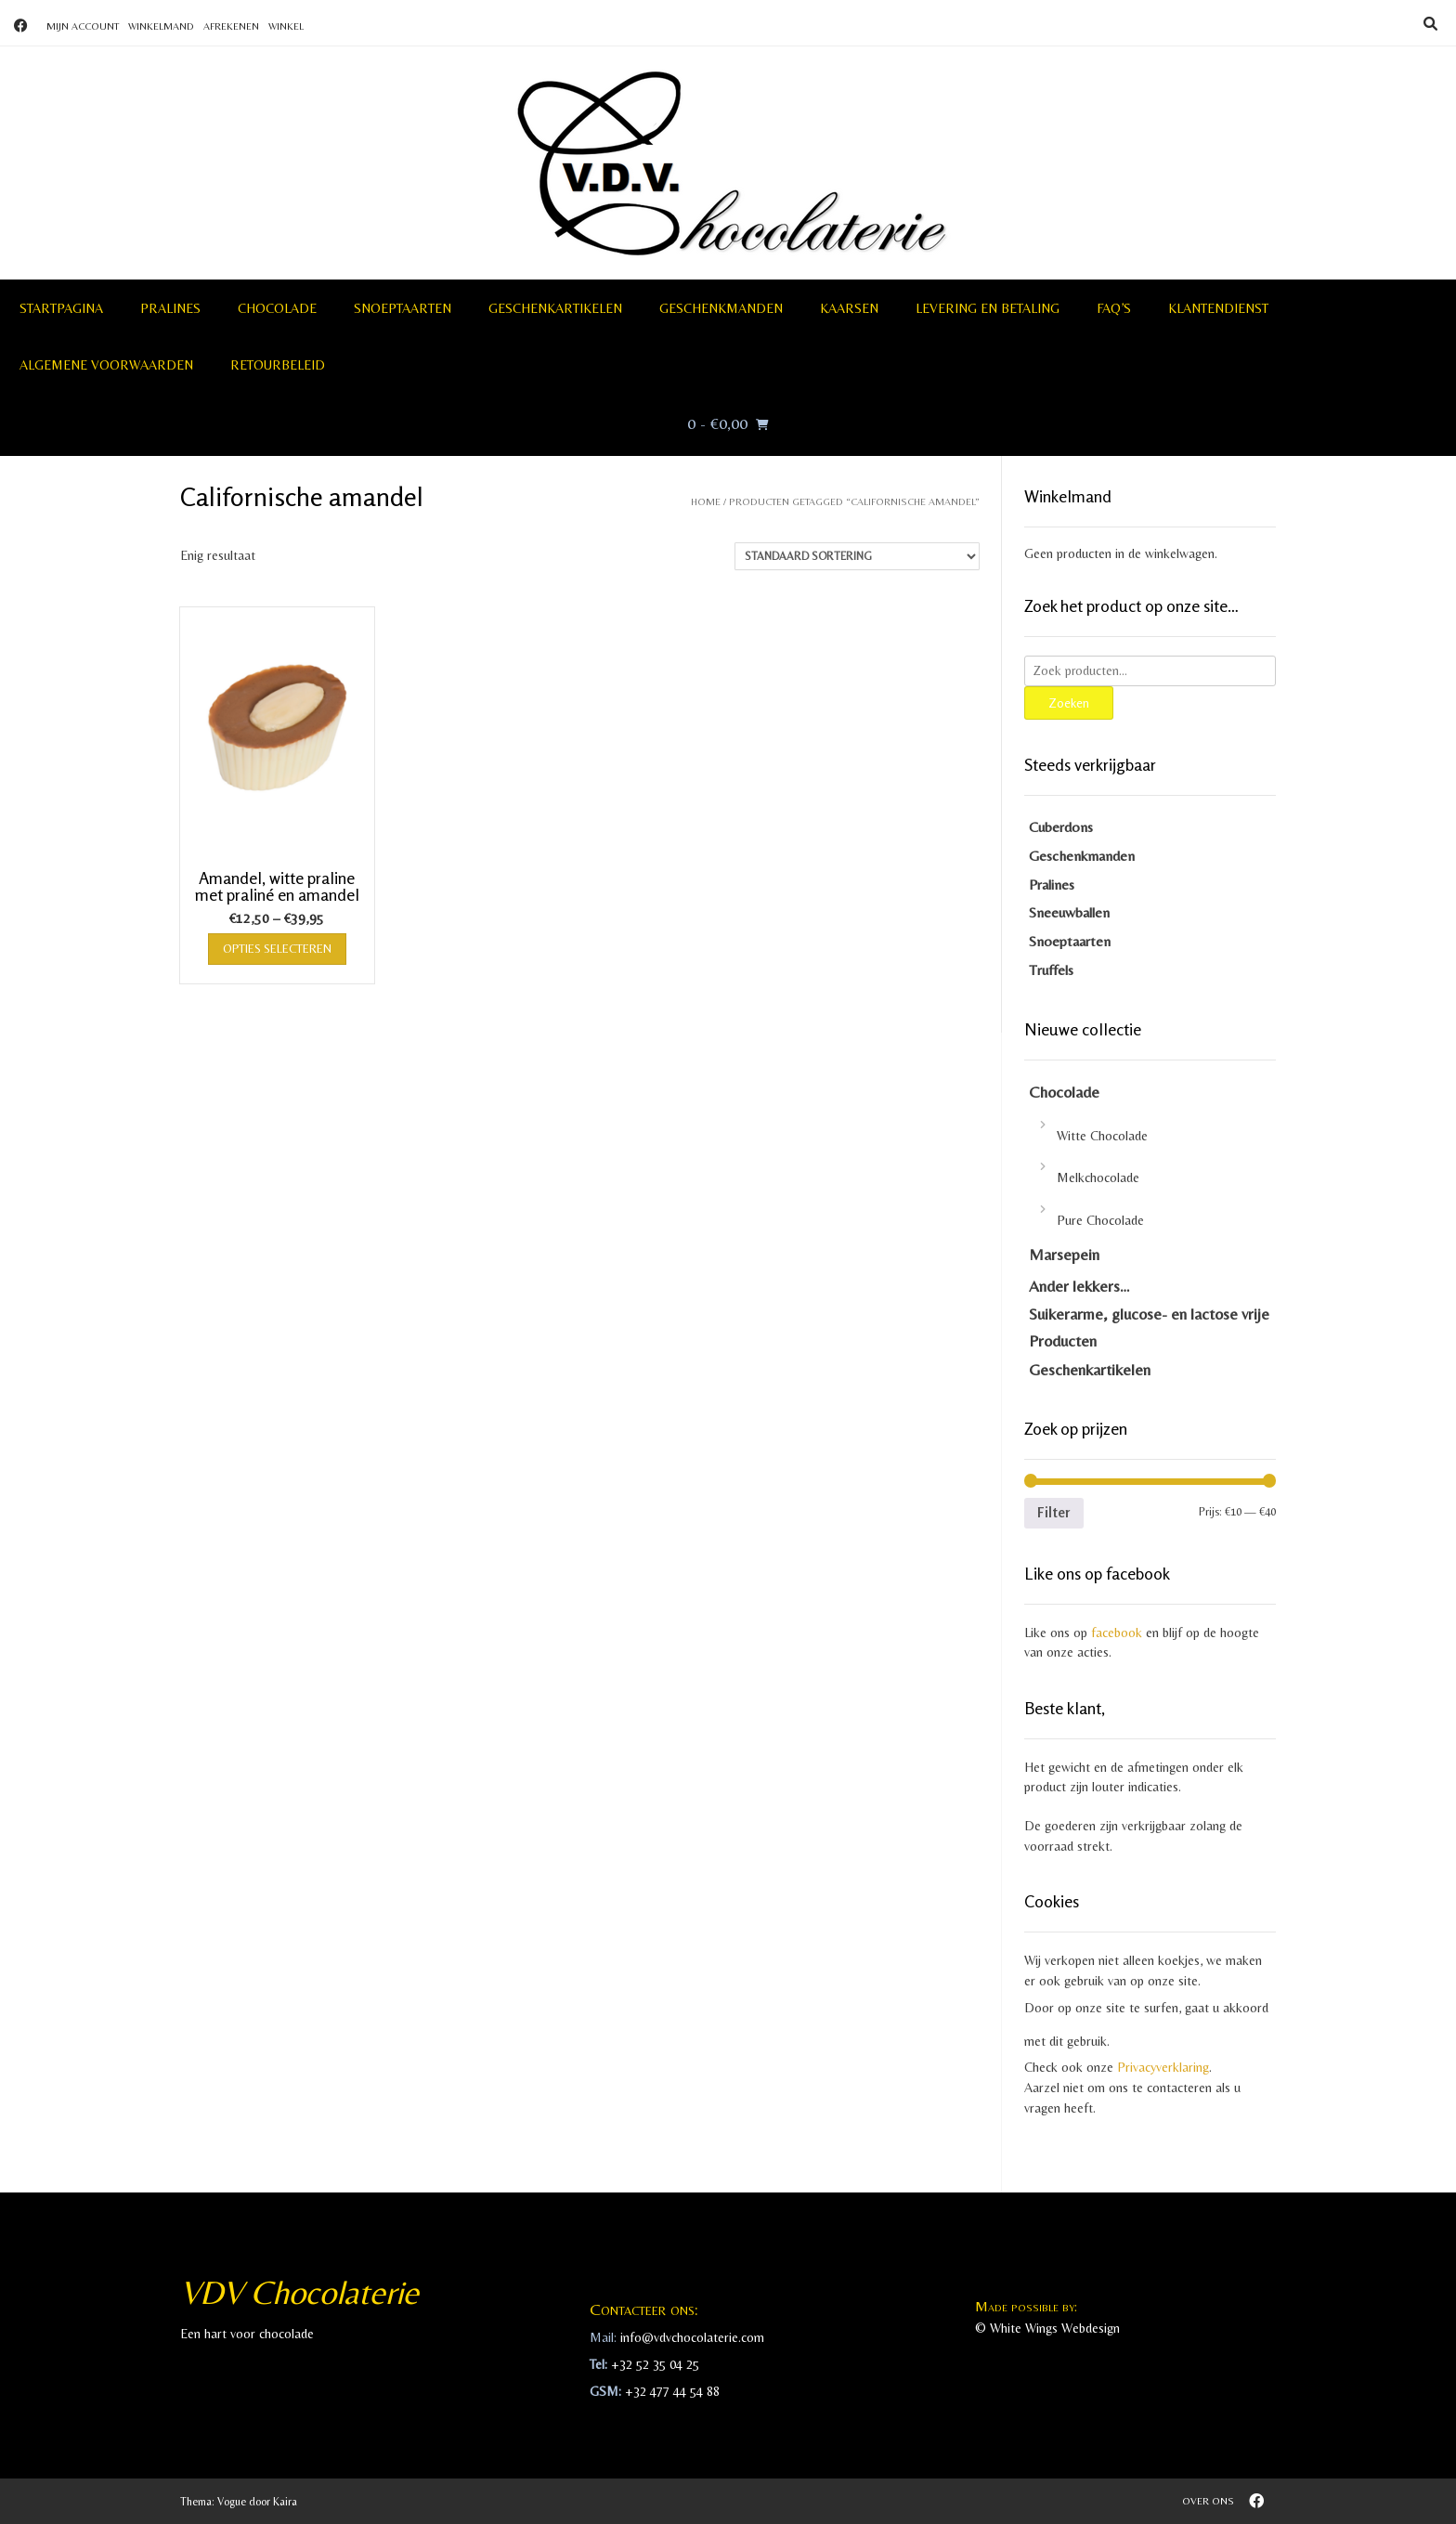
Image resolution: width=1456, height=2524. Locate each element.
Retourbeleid (277, 365)
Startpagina (61, 308)
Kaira (285, 2501)
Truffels (1051, 970)
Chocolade (277, 308)
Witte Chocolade (1102, 1135)
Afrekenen (231, 26)
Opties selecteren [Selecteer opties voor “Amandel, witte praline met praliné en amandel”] (277, 949)
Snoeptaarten (402, 308)
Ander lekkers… (1079, 1286)
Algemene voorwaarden (106, 365)
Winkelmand (161, 26)
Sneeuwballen (1069, 912)
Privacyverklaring (1163, 2067)
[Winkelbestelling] (857, 556)
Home (706, 501)
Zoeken (1068, 702)
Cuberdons (1061, 827)
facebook (1116, 1632)
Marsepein (1064, 1254)
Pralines (170, 308)
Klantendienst (1218, 308)
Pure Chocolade (1100, 1220)
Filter (1053, 1512)
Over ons (1208, 2500)
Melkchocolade (1098, 1177)
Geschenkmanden (721, 308)
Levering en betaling (988, 308)
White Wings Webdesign (1055, 2328)
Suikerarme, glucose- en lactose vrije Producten (1149, 1327)
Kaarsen (849, 308)
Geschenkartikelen (555, 308)
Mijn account (82, 26)
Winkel (286, 26)
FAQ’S (1114, 308)
